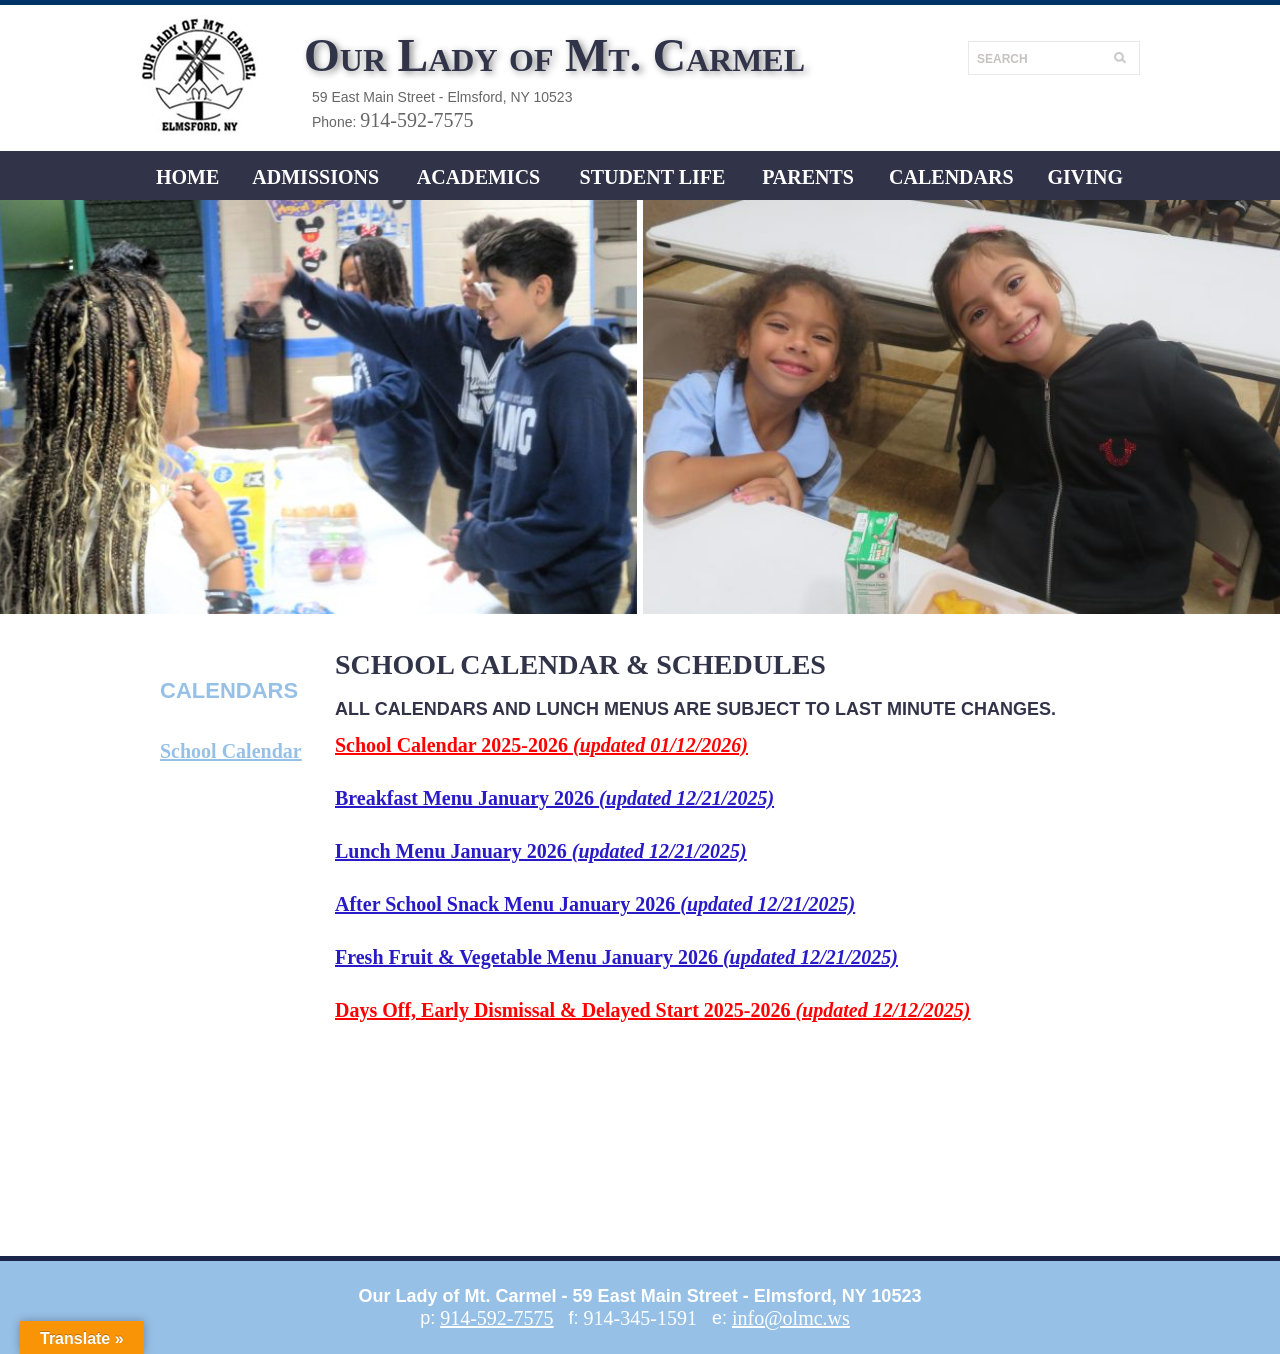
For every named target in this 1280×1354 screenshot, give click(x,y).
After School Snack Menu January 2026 (595, 904)
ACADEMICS (478, 177)
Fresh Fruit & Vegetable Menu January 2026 (616, 957)
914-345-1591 (640, 1318)
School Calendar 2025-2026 (541, 745)
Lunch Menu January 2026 (541, 851)
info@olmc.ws (791, 1318)
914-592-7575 (416, 120)
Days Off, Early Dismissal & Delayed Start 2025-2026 (653, 1010)
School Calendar (231, 751)
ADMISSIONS (315, 177)
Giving (1085, 177)
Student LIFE (653, 177)
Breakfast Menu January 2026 (554, 798)
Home (187, 177)
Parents (808, 177)
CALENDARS (951, 177)
